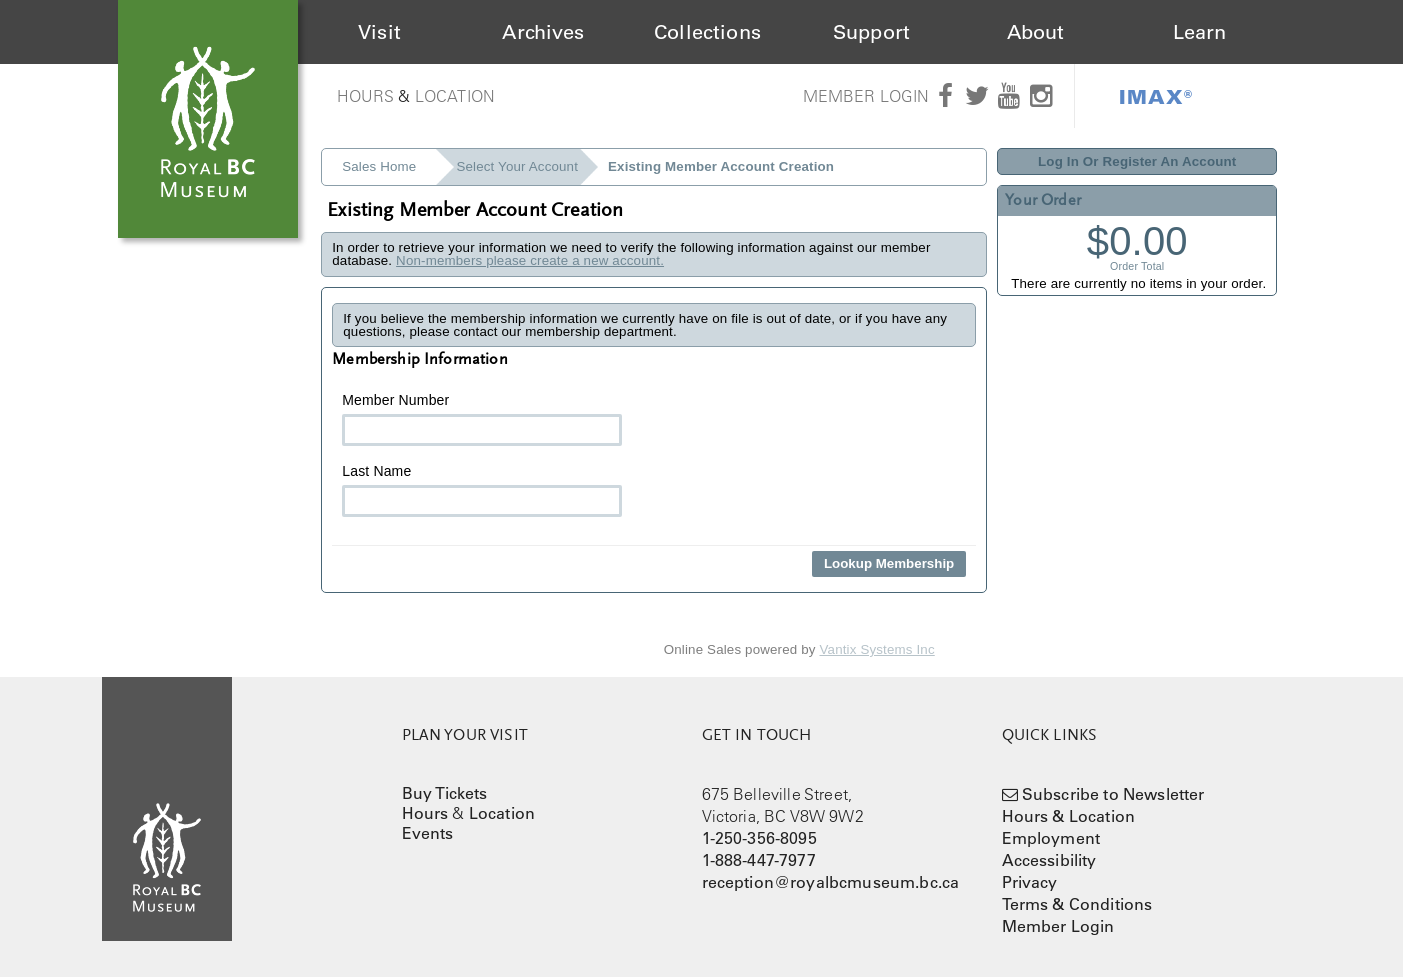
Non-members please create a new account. (530, 260)
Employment (1051, 838)
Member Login (866, 96)
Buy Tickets (445, 793)
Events (428, 833)
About (1036, 32)
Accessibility (1049, 860)
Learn (1200, 32)
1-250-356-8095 (759, 838)
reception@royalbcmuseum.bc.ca (831, 882)
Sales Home (379, 166)
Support (871, 32)
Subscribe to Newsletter (1113, 794)
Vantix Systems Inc (877, 649)
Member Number (482, 419)
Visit (379, 32)
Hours (366, 96)
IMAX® (1156, 96)
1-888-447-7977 (759, 860)
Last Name (482, 490)
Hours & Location (1069, 816)
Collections (707, 32)
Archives (543, 32)
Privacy (1030, 882)
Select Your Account (517, 166)
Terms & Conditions (1077, 904)
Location (455, 96)
